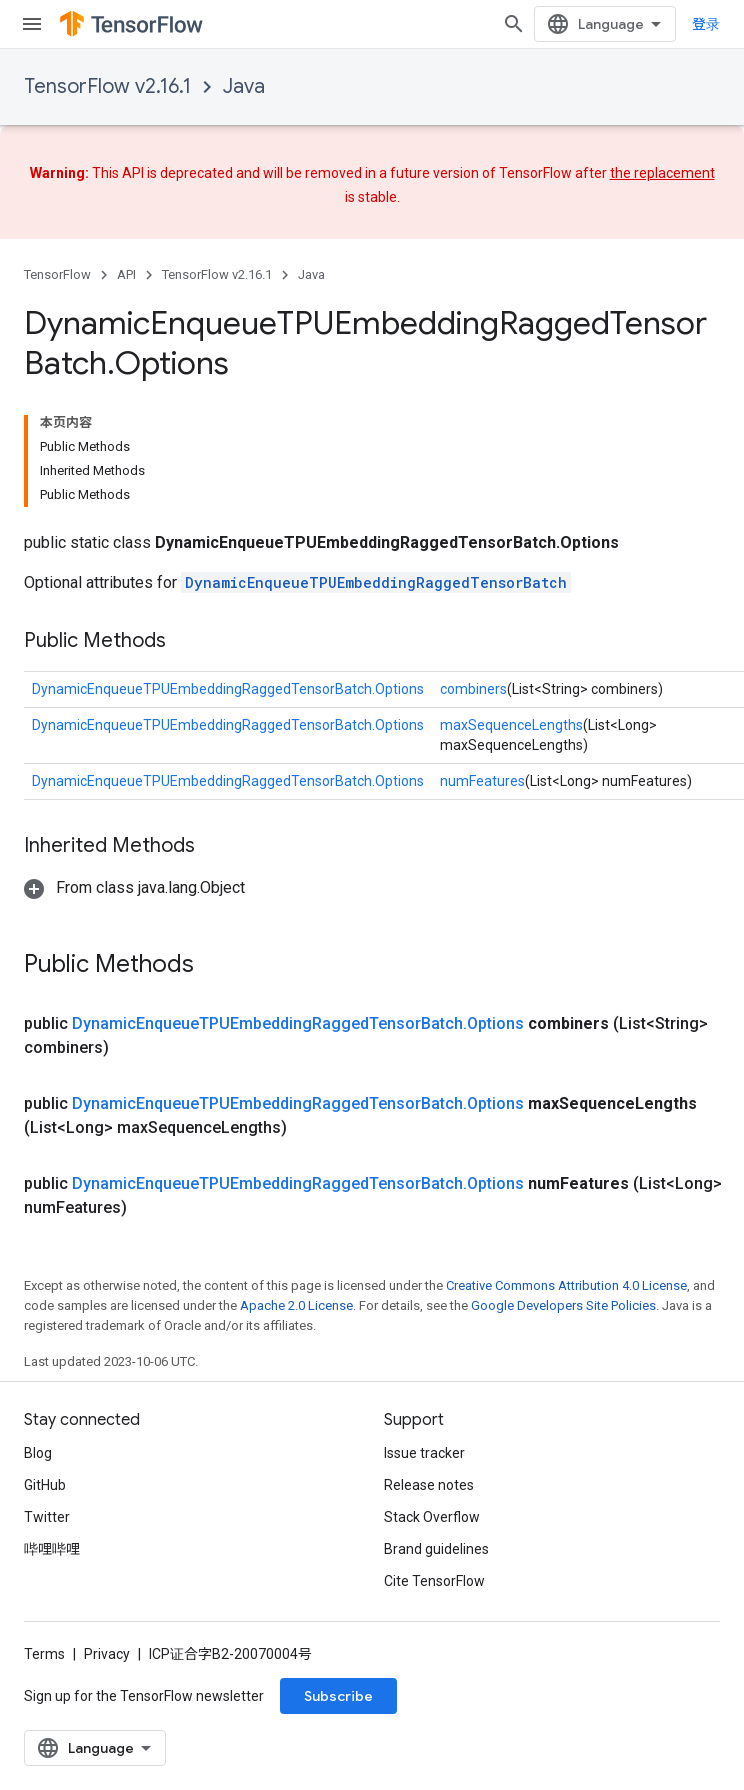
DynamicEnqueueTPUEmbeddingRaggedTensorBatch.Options (228, 689)
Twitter (47, 1517)
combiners (473, 689)
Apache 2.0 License (296, 1305)
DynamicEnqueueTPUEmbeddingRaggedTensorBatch (376, 582)
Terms (44, 1654)
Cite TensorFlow (434, 1581)
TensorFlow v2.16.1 (107, 86)
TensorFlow (57, 274)
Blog (38, 1453)
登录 (706, 24)
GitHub (45, 1485)
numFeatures (482, 781)
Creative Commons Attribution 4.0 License (566, 1285)
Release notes (429, 1485)
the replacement (662, 173)
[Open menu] (32, 24)
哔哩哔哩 (52, 1549)
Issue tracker (424, 1453)
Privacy (107, 1654)
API (126, 274)
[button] (134, 887)
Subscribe (338, 1696)
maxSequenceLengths (511, 725)
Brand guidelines (436, 1549)
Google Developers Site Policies (563, 1305)
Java (244, 86)
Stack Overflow (432, 1517)
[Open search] (514, 24)
